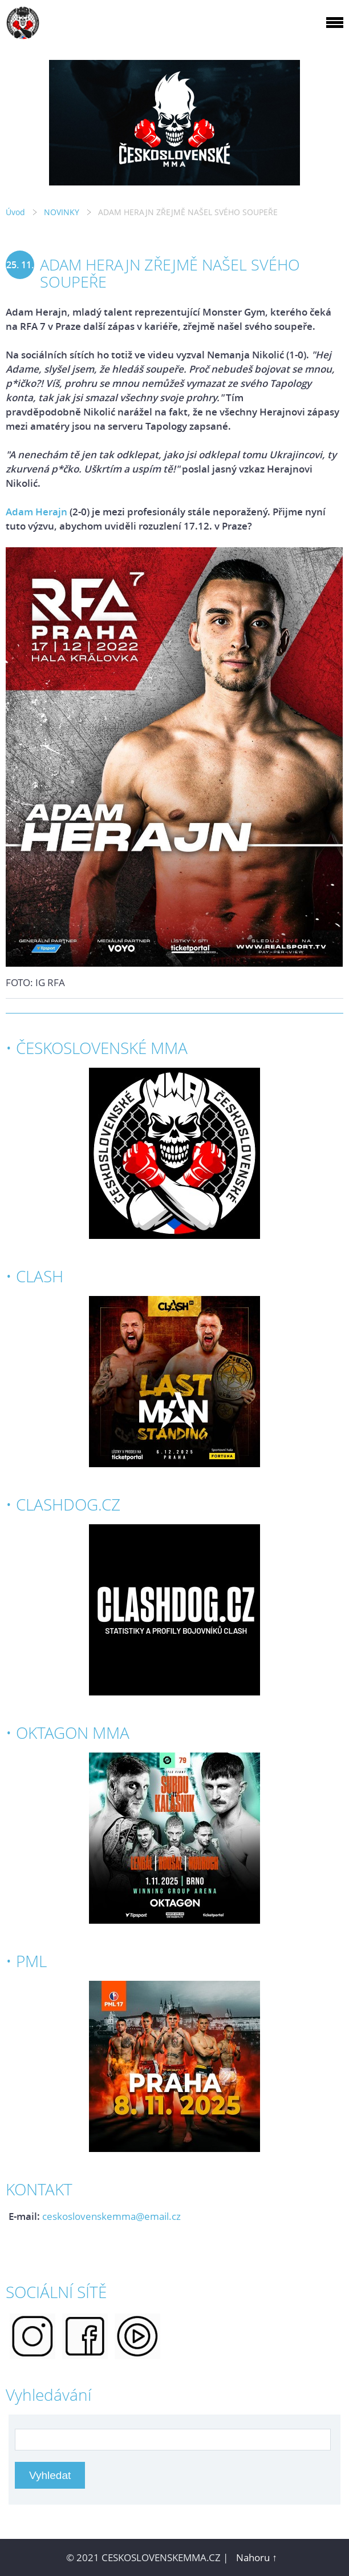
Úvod (15, 212)
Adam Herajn (36, 511)
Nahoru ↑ (256, 2557)
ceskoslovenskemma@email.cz (111, 2216)
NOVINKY (61, 212)
